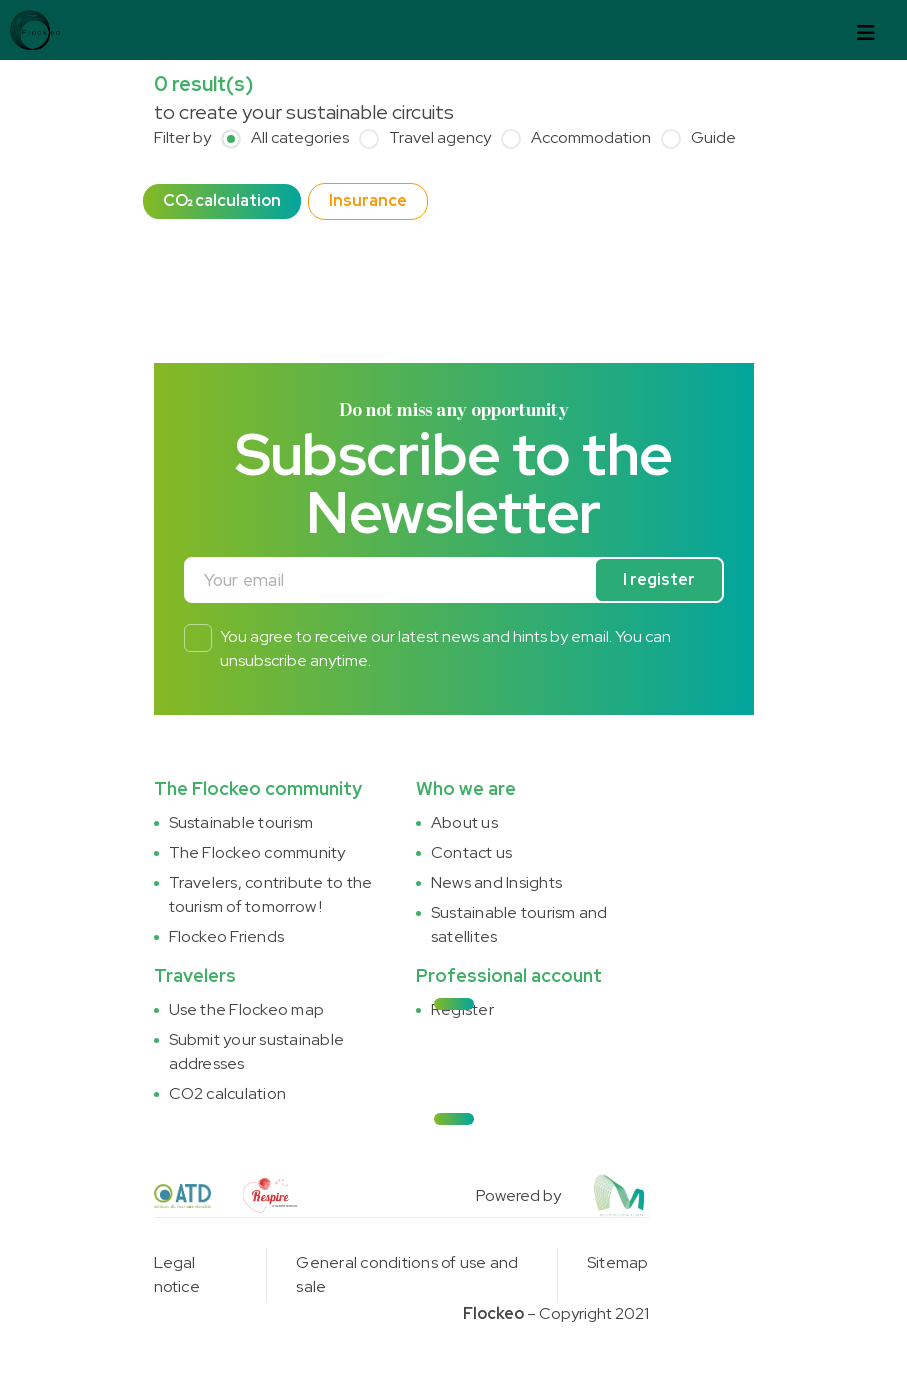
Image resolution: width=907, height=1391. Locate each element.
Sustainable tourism (241, 822)
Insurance (368, 200)
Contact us (471, 852)
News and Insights (496, 882)
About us (464, 822)
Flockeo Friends (227, 936)
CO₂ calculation (222, 200)
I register (659, 579)
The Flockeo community (257, 852)
